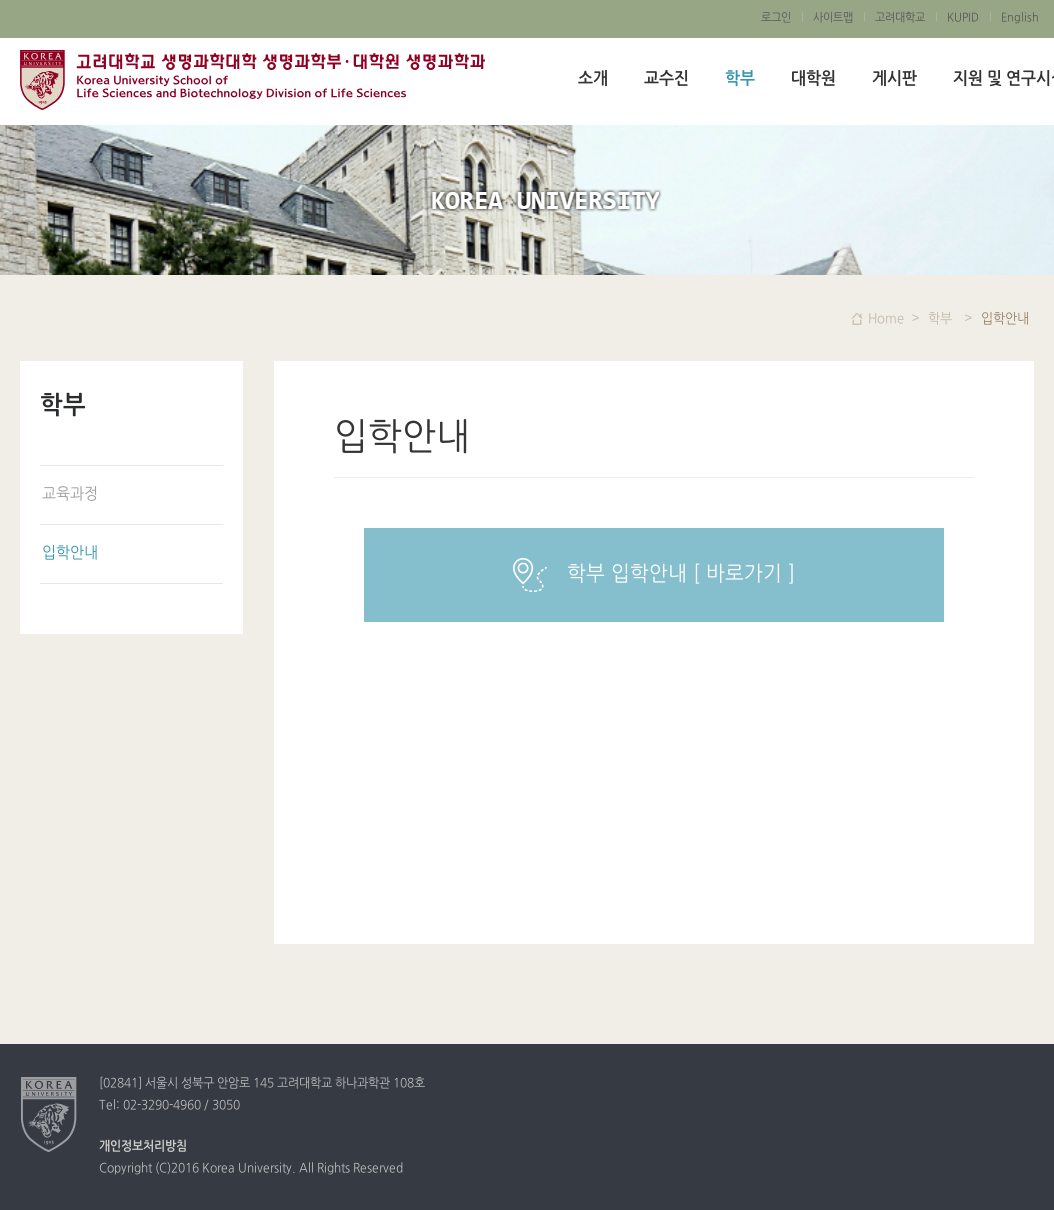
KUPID (963, 18)
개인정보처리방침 (143, 1147)
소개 (593, 79)
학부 (740, 79)
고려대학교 (900, 18)
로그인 (776, 18)
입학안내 (70, 553)
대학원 (813, 79)
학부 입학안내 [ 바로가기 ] (654, 575)
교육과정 (70, 494)
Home (886, 319)
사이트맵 (833, 18)
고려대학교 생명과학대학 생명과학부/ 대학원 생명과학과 (252, 80)
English (1020, 18)
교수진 (666, 79)
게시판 (894, 79)
